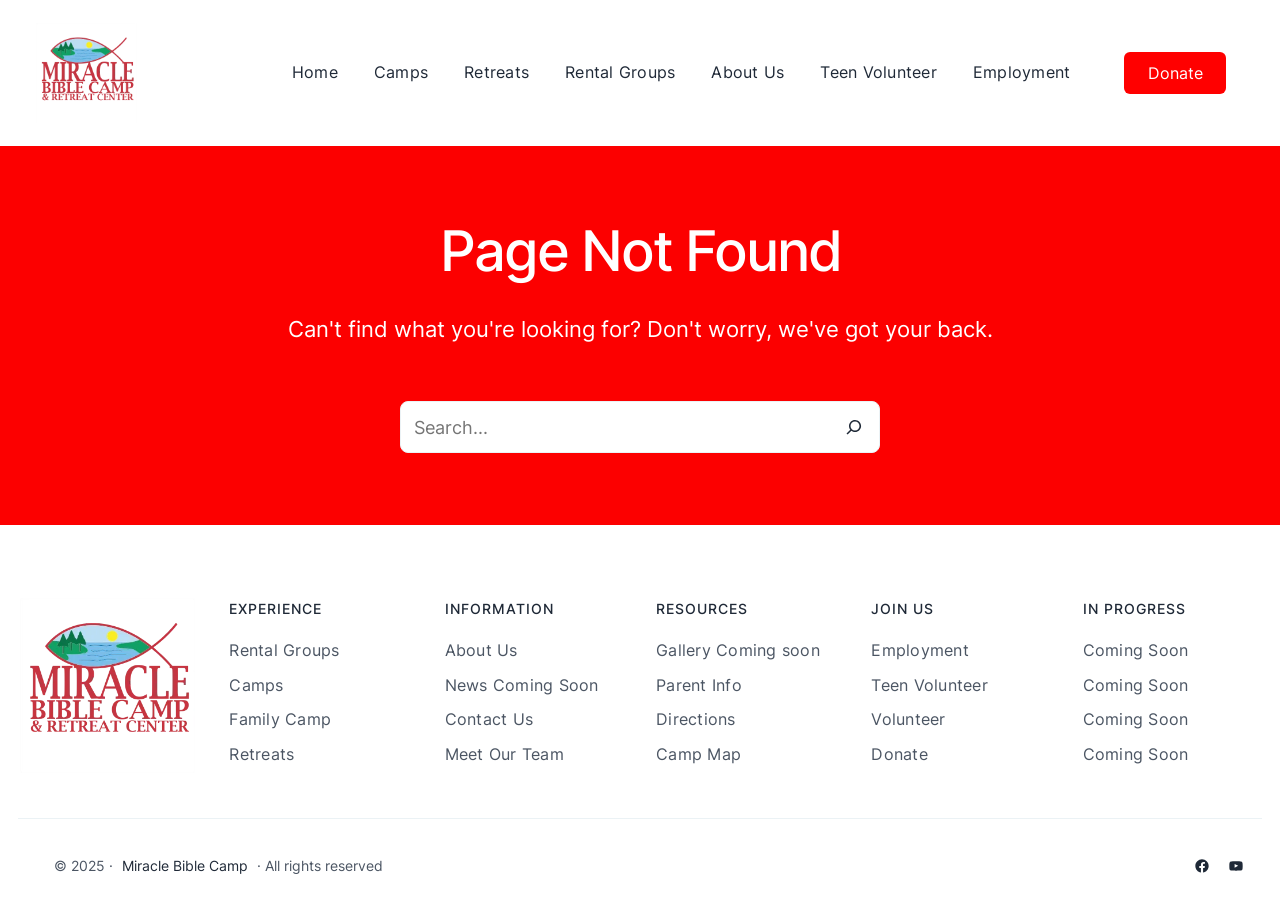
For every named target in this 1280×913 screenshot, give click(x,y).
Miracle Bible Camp (185, 865)
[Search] (854, 427)
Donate (1175, 73)
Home (315, 72)
